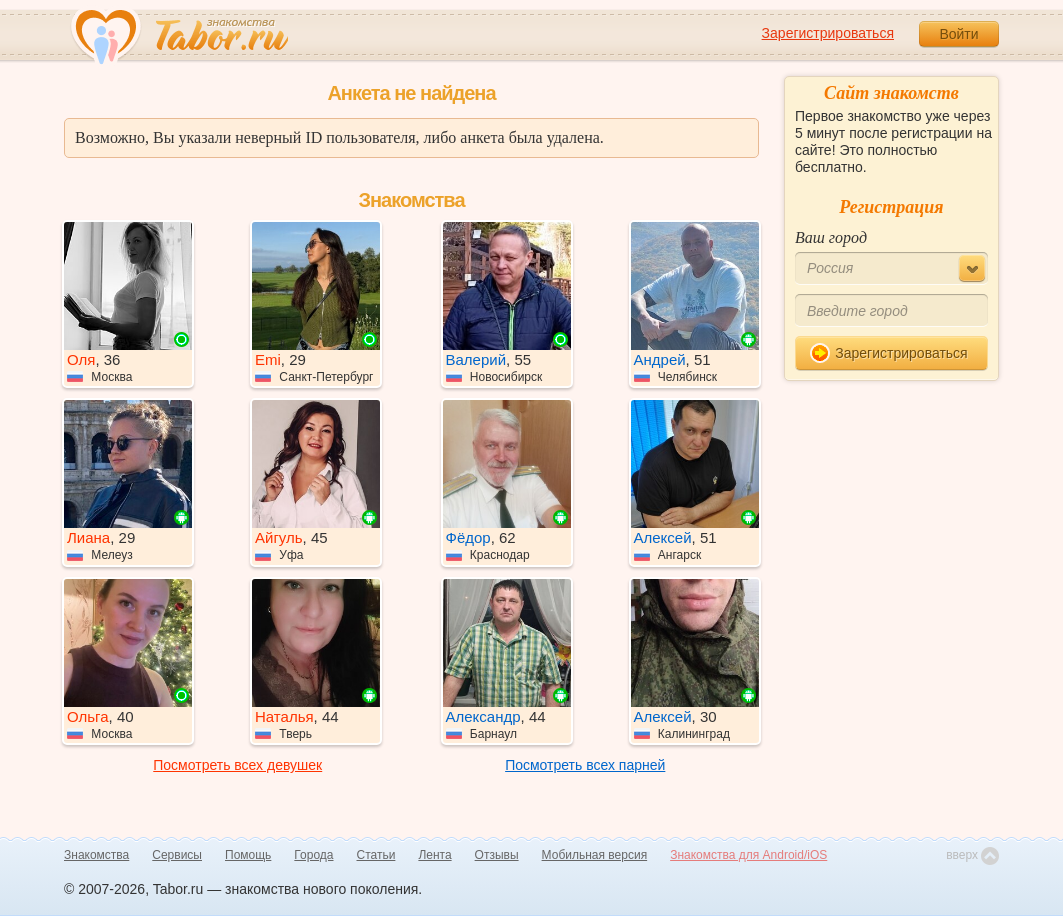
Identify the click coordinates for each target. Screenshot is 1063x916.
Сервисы (177, 855)
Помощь (248, 855)
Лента (434, 855)
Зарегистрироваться (828, 33)
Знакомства (96, 855)
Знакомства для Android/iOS (748, 855)
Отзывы (497, 855)
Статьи (376, 855)
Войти (958, 34)
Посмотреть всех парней (585, 765)
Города (313, 855)
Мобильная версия (595, 855)
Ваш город (831, 237)
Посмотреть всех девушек (237, 765)
